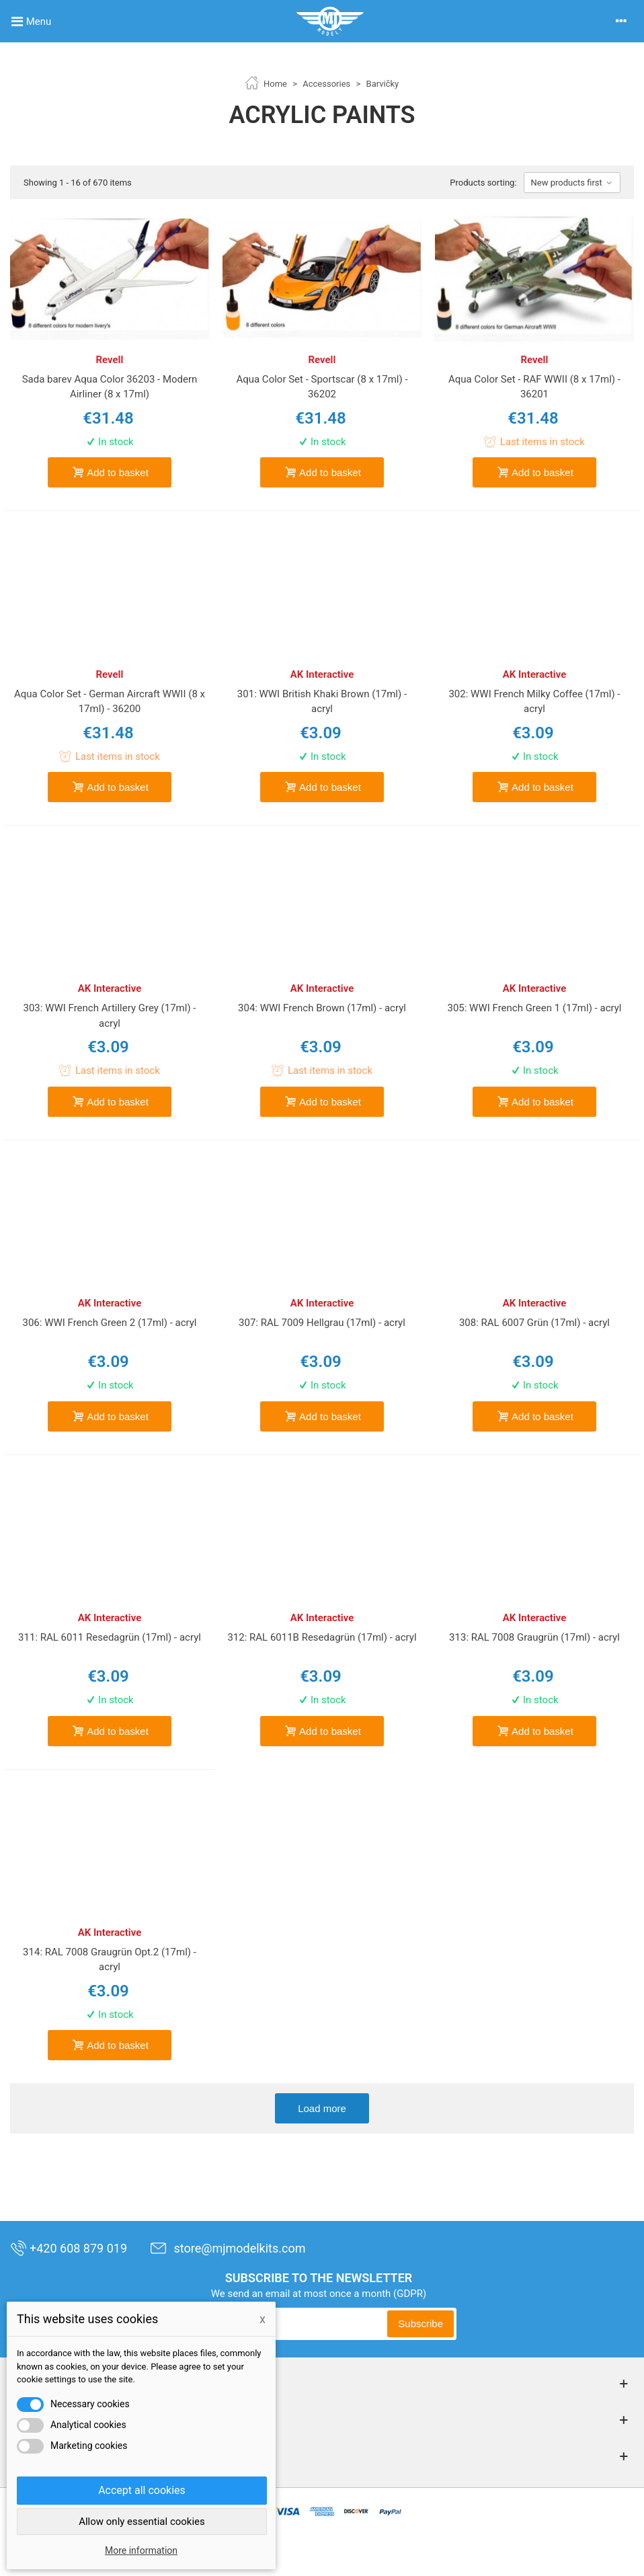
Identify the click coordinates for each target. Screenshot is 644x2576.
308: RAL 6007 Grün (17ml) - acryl (534, 1323)
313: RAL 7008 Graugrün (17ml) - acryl (534, 1637)
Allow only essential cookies (142, 2521)
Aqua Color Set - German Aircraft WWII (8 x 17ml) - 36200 (109, 701)
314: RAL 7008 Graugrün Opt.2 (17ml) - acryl (109, 1960)
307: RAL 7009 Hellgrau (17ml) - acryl (322, 1323)
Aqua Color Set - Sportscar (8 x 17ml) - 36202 (321, 387)
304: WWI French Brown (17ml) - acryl (322, 1008)
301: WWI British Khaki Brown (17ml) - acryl (322, 701)
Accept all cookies (142, 2490)
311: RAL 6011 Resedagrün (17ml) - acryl (109, 1637)
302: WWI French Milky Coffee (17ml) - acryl (534, 701)
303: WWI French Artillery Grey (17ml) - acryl (110, 1015)
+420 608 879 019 (68, 2248)
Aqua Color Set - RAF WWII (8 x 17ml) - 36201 (534, 387)
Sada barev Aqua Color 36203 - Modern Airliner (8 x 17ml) (110, 387)
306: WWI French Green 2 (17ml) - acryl (110, 1323)
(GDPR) (409, 2294)
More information (141, 2550)
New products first (572, 183)
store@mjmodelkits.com (227, 2248)
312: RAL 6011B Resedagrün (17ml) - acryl (321, 1637)
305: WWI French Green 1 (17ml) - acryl (534, 1008)
